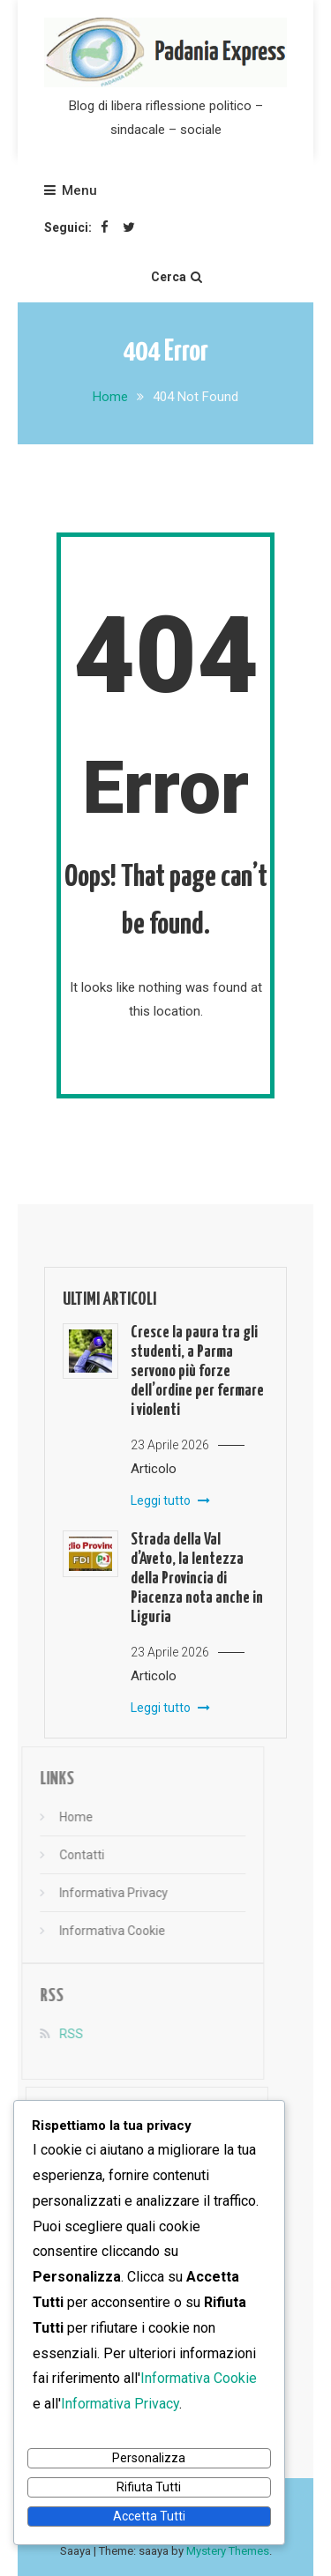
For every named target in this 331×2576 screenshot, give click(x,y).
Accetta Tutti (149, 2516)
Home (62, 1817)
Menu (70, 190)
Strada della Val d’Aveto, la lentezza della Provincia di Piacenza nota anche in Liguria (197, 1578)
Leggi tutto (170, 1500)
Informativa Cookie (99, 1931)
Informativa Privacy (100, 1893)
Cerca (176, 277)
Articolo (154, 1469)
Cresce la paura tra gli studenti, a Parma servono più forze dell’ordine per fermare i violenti (197, 1371)
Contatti (68, 1855)
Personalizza (148, 2458)
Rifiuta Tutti (149, 2487)
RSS (58, 2034)
